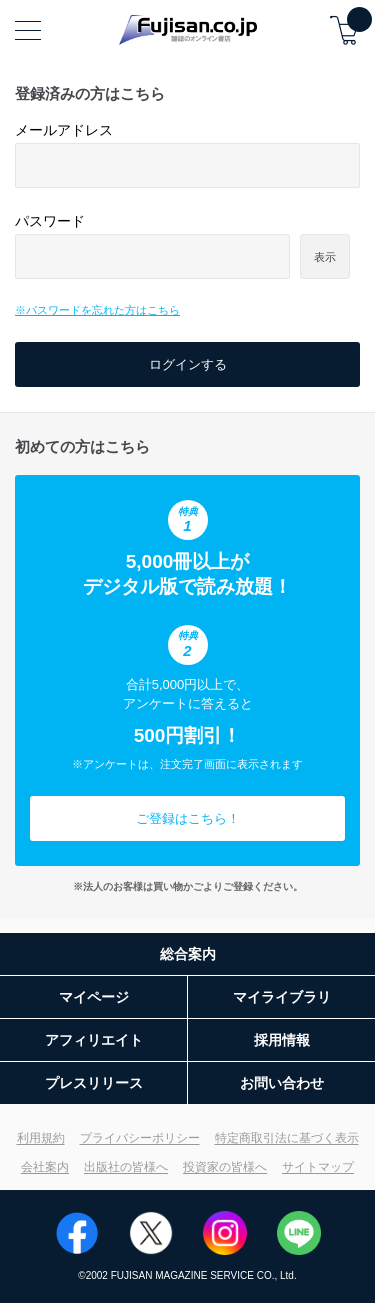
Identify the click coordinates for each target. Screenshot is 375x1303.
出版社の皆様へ (126, 1167)
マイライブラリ (282, 997)
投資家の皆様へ (225, 1167)
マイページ (94, 997)
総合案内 (188, 954)
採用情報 (282, 1040)
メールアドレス (64, 130)
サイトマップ (318, 1167)
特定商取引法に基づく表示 (287, 1138)
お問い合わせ (282, 1083)
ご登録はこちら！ (188, 818)
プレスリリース (94, 1083)
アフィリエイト (94, 1040)
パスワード (50, 221)
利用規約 (41, 1138)
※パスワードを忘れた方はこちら (97, 310)
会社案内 (45, 1167)
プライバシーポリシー (140, 1138)
